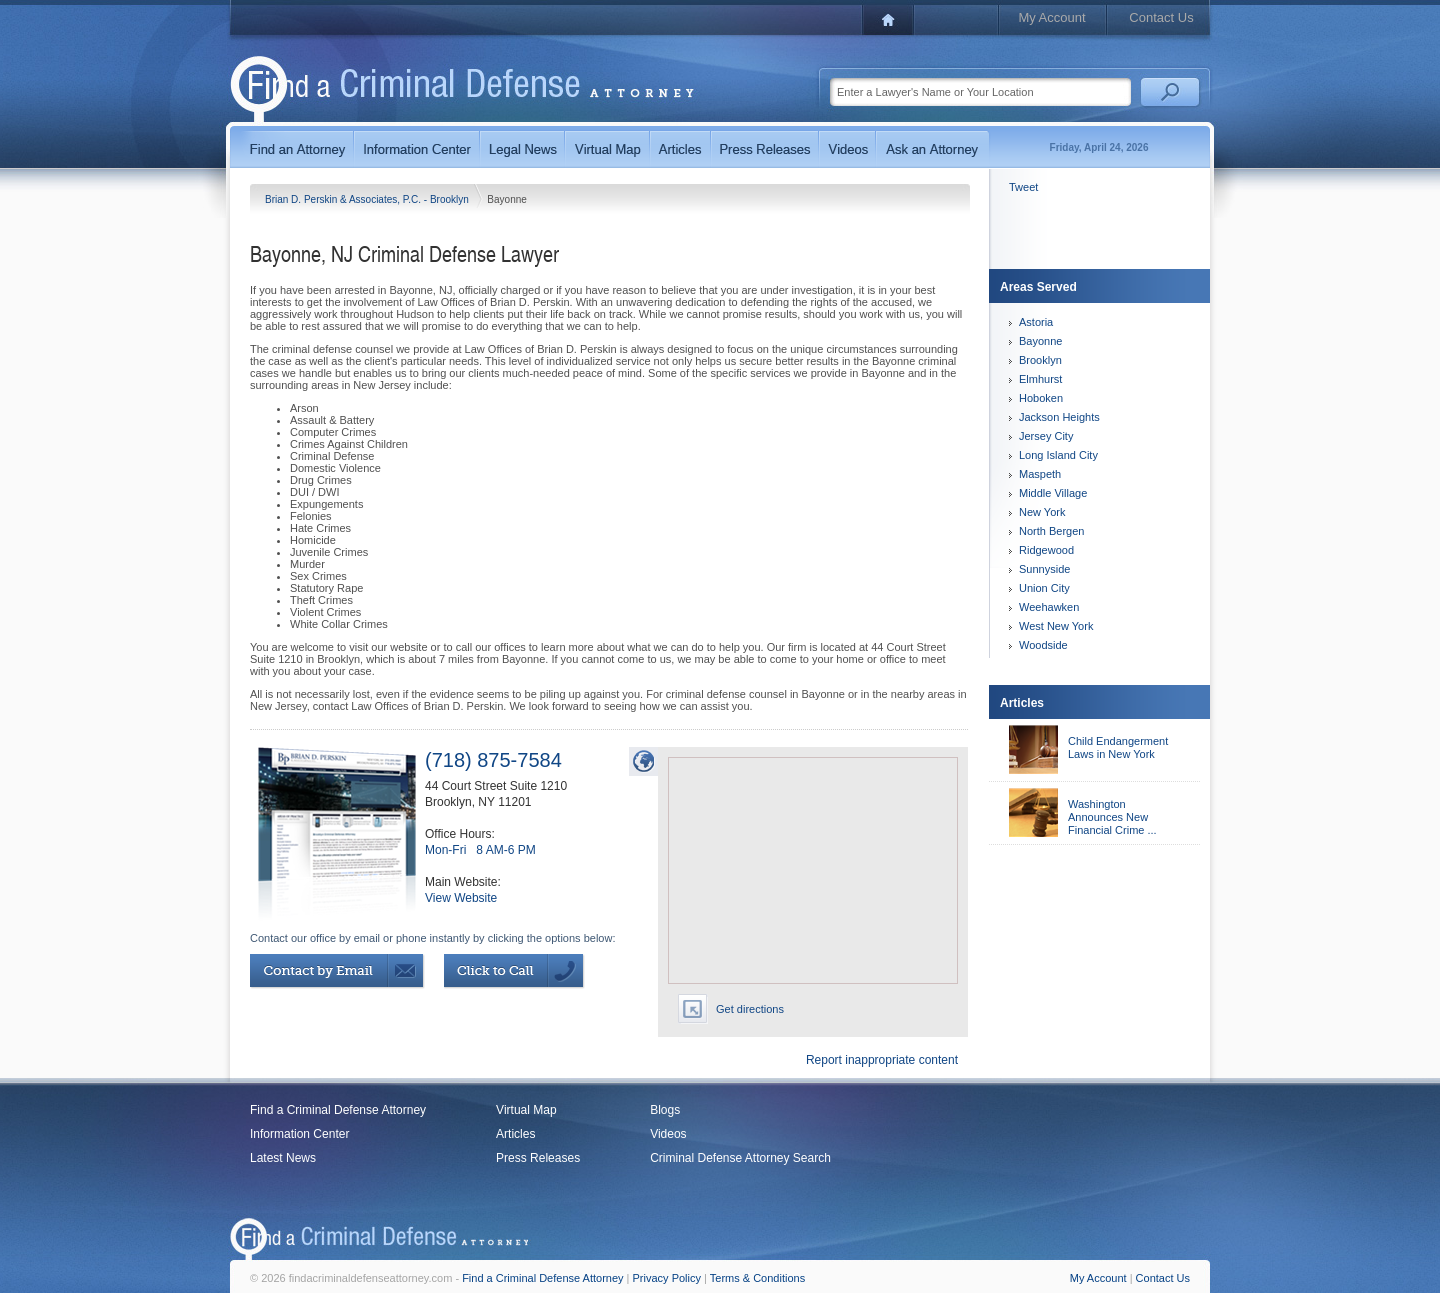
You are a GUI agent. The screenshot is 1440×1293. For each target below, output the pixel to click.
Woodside (1043, 645)
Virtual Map (526, 1110)
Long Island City (1058, 455)
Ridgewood (1046, 550)
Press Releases (538, 1158)
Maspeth (1040, 474)
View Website (461, 898)
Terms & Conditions (757, 1278)
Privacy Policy (667, 1278)
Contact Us (1161, 17)
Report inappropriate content (882, 1060)
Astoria (1036, 322)
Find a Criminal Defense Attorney (338, 1110)
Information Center (299, 1134)
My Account (1051, 17)
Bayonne (1040, 341)
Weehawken (1049, 607)
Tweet (1023, 187)
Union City (1044, 588)
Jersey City (1046, 436)
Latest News (283, 1158)
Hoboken (1041, 398)
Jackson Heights (1059, 417)
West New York (1056, 626)
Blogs (665, 1110)
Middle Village (1053, 493)
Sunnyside (1044, 569)
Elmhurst (1040, 379)
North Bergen (1051, 531)
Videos (668, 1134)
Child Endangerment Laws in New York (1118, 747)
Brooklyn (1040, 360)
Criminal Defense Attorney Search (740, 1158)
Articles (515, 1134)
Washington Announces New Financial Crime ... (1112, 817)
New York (1042, 512)
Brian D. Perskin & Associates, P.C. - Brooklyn (368, 199)
